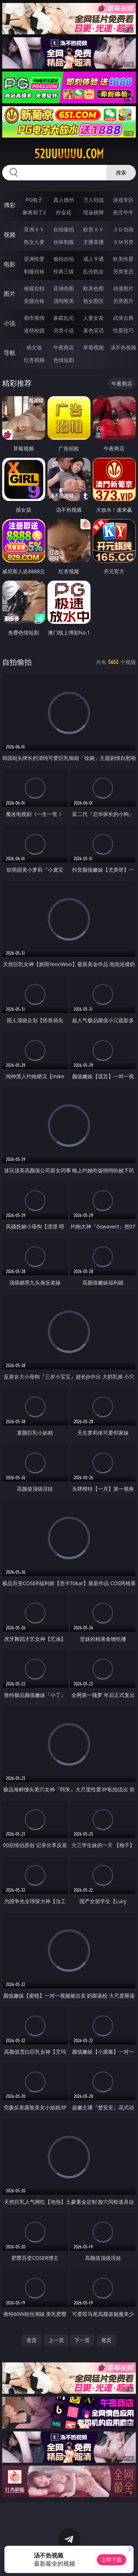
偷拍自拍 (63, 258)
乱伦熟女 (93, 271)
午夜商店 (63, 347)
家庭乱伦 (63, 317)
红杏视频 (34, 359)
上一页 (56, 2340)
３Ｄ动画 (123, 229)
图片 (9, 294)
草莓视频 (93, 347)
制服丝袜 (34, 271)
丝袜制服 (63, 241)
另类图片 (123, 300)
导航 (9, 353)
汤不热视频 (123, 347)
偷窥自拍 (34, 288)
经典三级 (63, 271)
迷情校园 (34, 330)
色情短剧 (63, 359)
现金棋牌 (93, 212)
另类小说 (63, 330)
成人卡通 (93, 258)
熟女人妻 (34, 241)
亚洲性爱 (34, 258)
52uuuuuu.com (69, 153)
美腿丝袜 (34, 300)
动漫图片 (123, 288)
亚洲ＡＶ (34, 229)
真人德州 (63, 199)
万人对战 (93, 199)
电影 (9, 264)
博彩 (9, 205)
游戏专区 (123, 199)
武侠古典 (123, 317)
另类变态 (123, 271)
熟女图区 (93, 300)
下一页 (82, 2340)
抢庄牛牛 (123, 212)
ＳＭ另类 (123, 241)
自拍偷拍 (63, 229)
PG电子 (34, 199)
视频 (9, 235)
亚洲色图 (63, 288)
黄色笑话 (93, 330)
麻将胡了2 (34, 212)
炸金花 (63, 212)
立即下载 (111, 2559)
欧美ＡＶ (93, 229)
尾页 (106, 2340)
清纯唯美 (63, 300)
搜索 (121, 172)
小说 (9, 323)
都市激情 (34, 317)
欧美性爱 (123, 258)
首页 (31, 2340)
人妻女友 (93, 317)
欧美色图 (93, 288)
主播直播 (93, 241)
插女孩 (34, 347)
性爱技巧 (123, 330)
